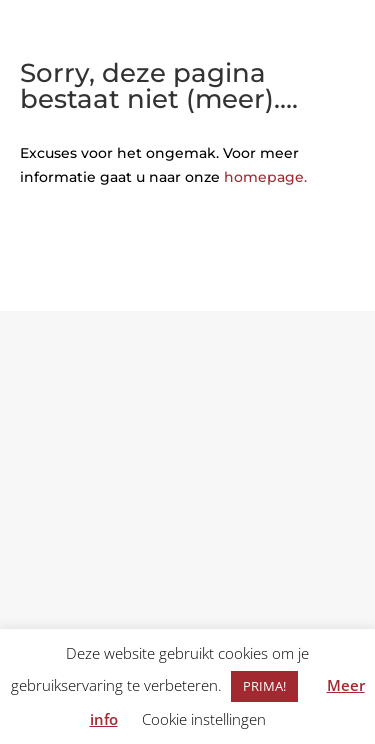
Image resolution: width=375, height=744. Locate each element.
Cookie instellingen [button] (204, 719)
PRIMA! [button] (264, 686)
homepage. (265, 177)
